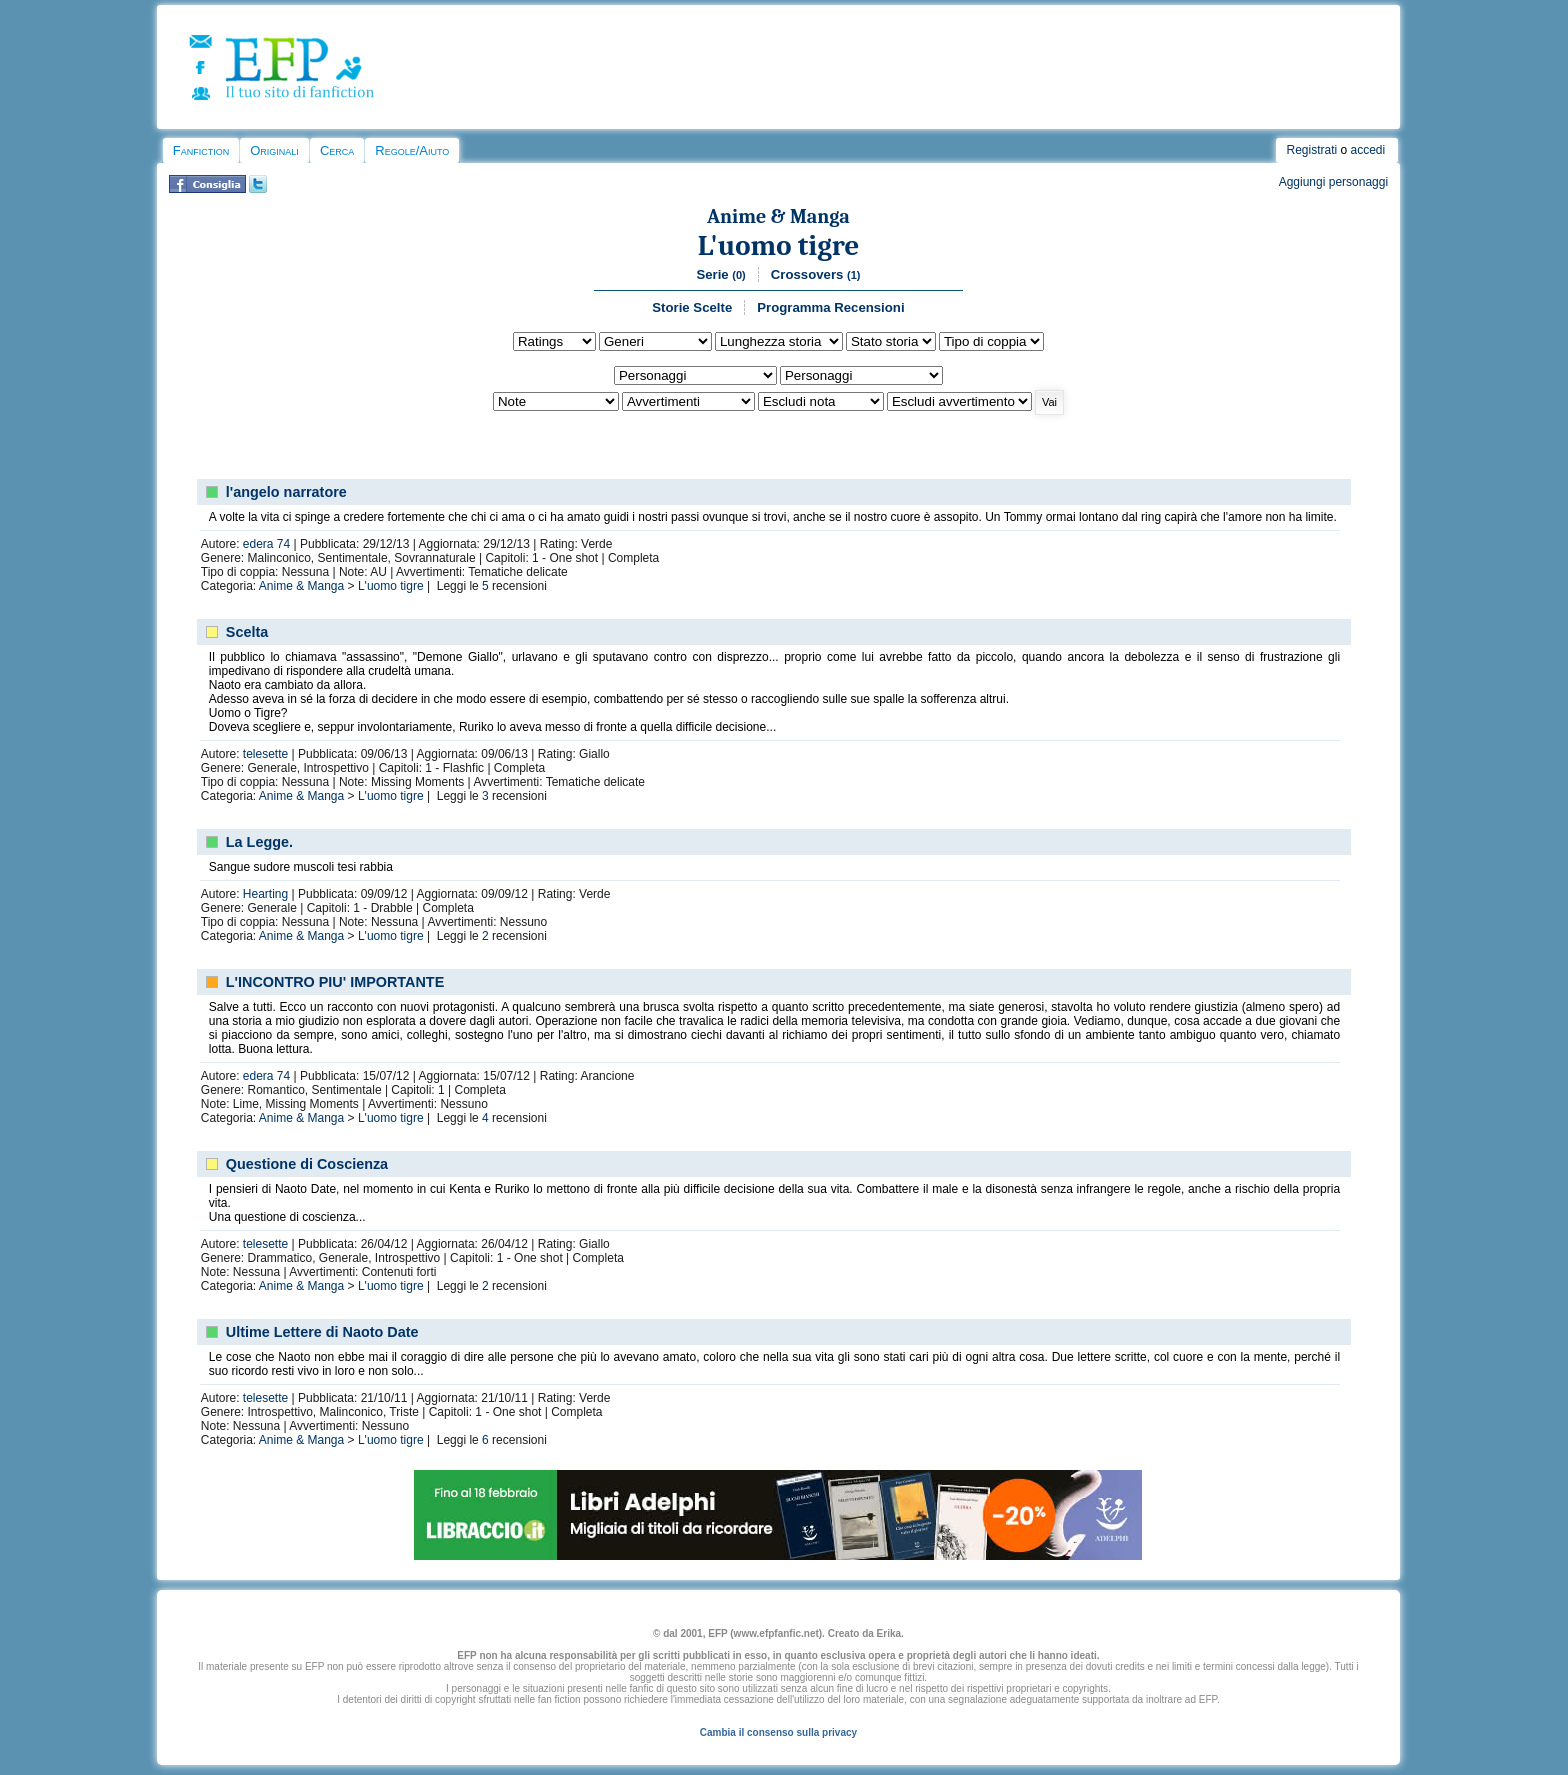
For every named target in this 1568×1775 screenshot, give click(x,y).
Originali (274, 150)
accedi (1368, 150)
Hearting (265, 894)
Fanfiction (201, 150)
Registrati (1311, 150)
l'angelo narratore (286, 492)
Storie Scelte (692, 307)
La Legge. (259, 842)
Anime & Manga (778, 216)
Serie (720, 274)
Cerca (337, 150)
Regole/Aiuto (412, 150)
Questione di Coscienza (307, 1164)
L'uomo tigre (779, 245)
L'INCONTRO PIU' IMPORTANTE (335, 982)
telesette (265, 754)
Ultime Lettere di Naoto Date (322, 1332)
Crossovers (816, 274)
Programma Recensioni (830, 307)
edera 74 (266, 544)
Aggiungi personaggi (1333, 182)
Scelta (247, 632)
